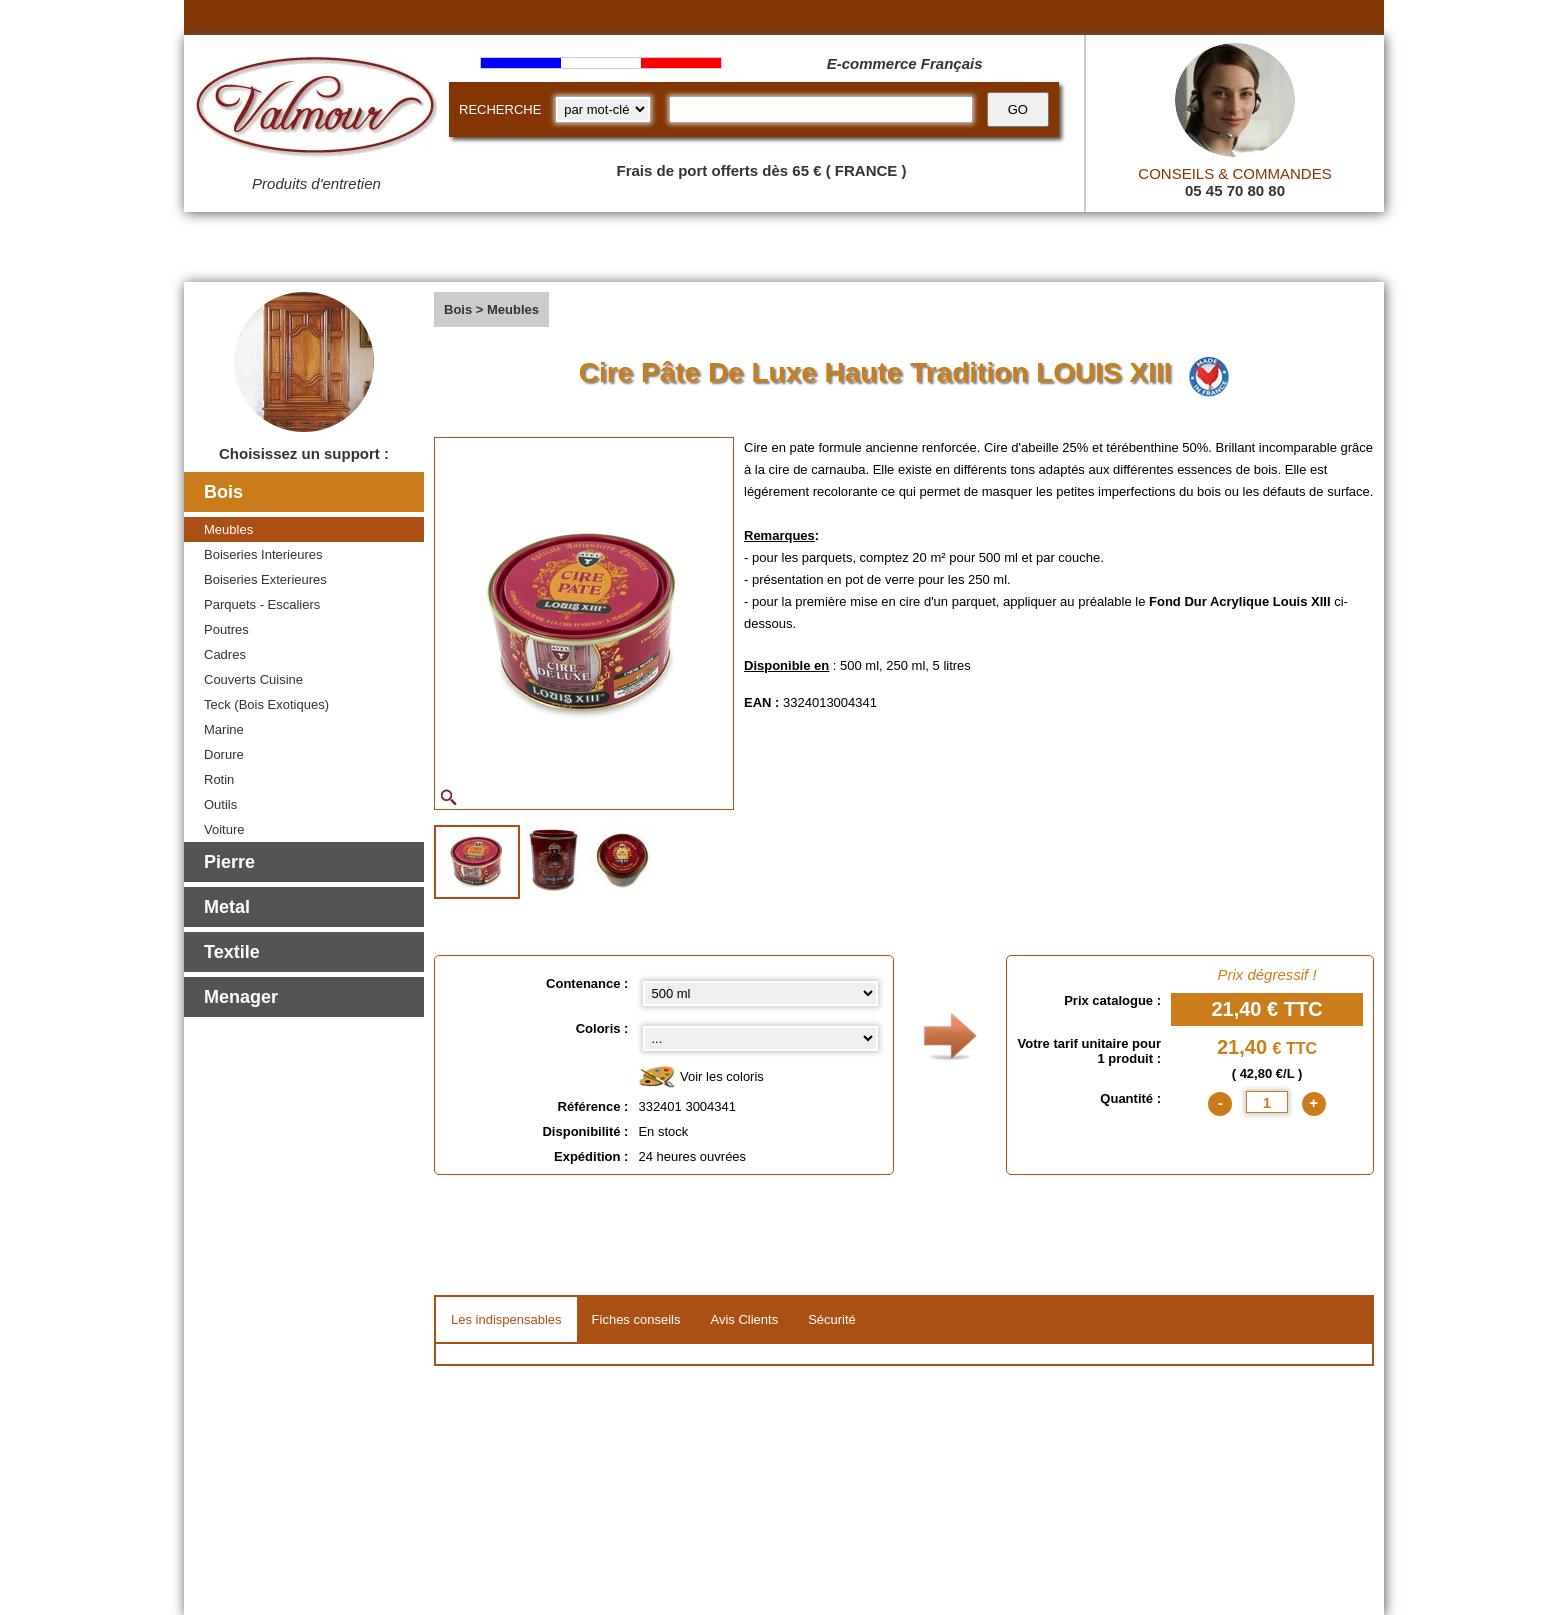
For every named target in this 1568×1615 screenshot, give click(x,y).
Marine (224, 729)
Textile (232, 952)
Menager (241, 997)
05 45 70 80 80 (1235, 190)
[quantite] (1267, 1102)
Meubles (228, 529)
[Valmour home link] (316, 110)
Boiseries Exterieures (265, 579)
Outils (220, 804)
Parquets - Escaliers (262, 604)
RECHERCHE (500, 109)
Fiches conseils (636, 1319)
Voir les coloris (700, 1077)
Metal (227, 907)
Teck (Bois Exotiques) (266, 704)
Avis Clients (744, 1319)
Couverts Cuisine (253, 679)
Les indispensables (506, 1319)
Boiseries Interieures (263, 554)
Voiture (224, 829)
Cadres (225, 654)
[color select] (760, 1038)
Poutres (226, 629)
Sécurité (832, 1319)
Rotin (219, 779)
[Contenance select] (760, 993)
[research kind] (603, 109)
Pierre (229, 862)
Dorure (224, 754)
